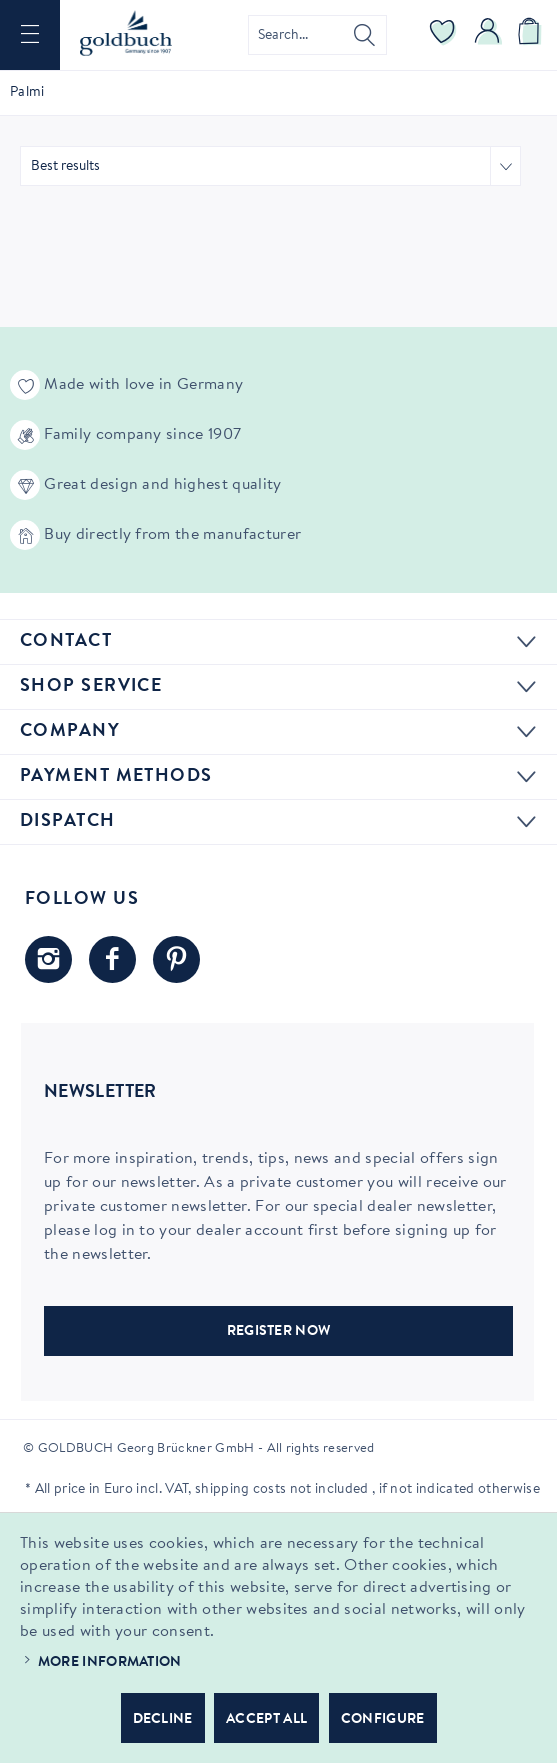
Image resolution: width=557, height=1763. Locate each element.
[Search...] (317, 35)
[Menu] (30, 35)
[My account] (488, 35)
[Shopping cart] (532, 35)
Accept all (266, 1720)
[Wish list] (443, 35)
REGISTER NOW (279, 1332)
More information (110, 1663)
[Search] (364, 35)
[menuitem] (30, 35)
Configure (383, 1720)
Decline (163, 1720)
